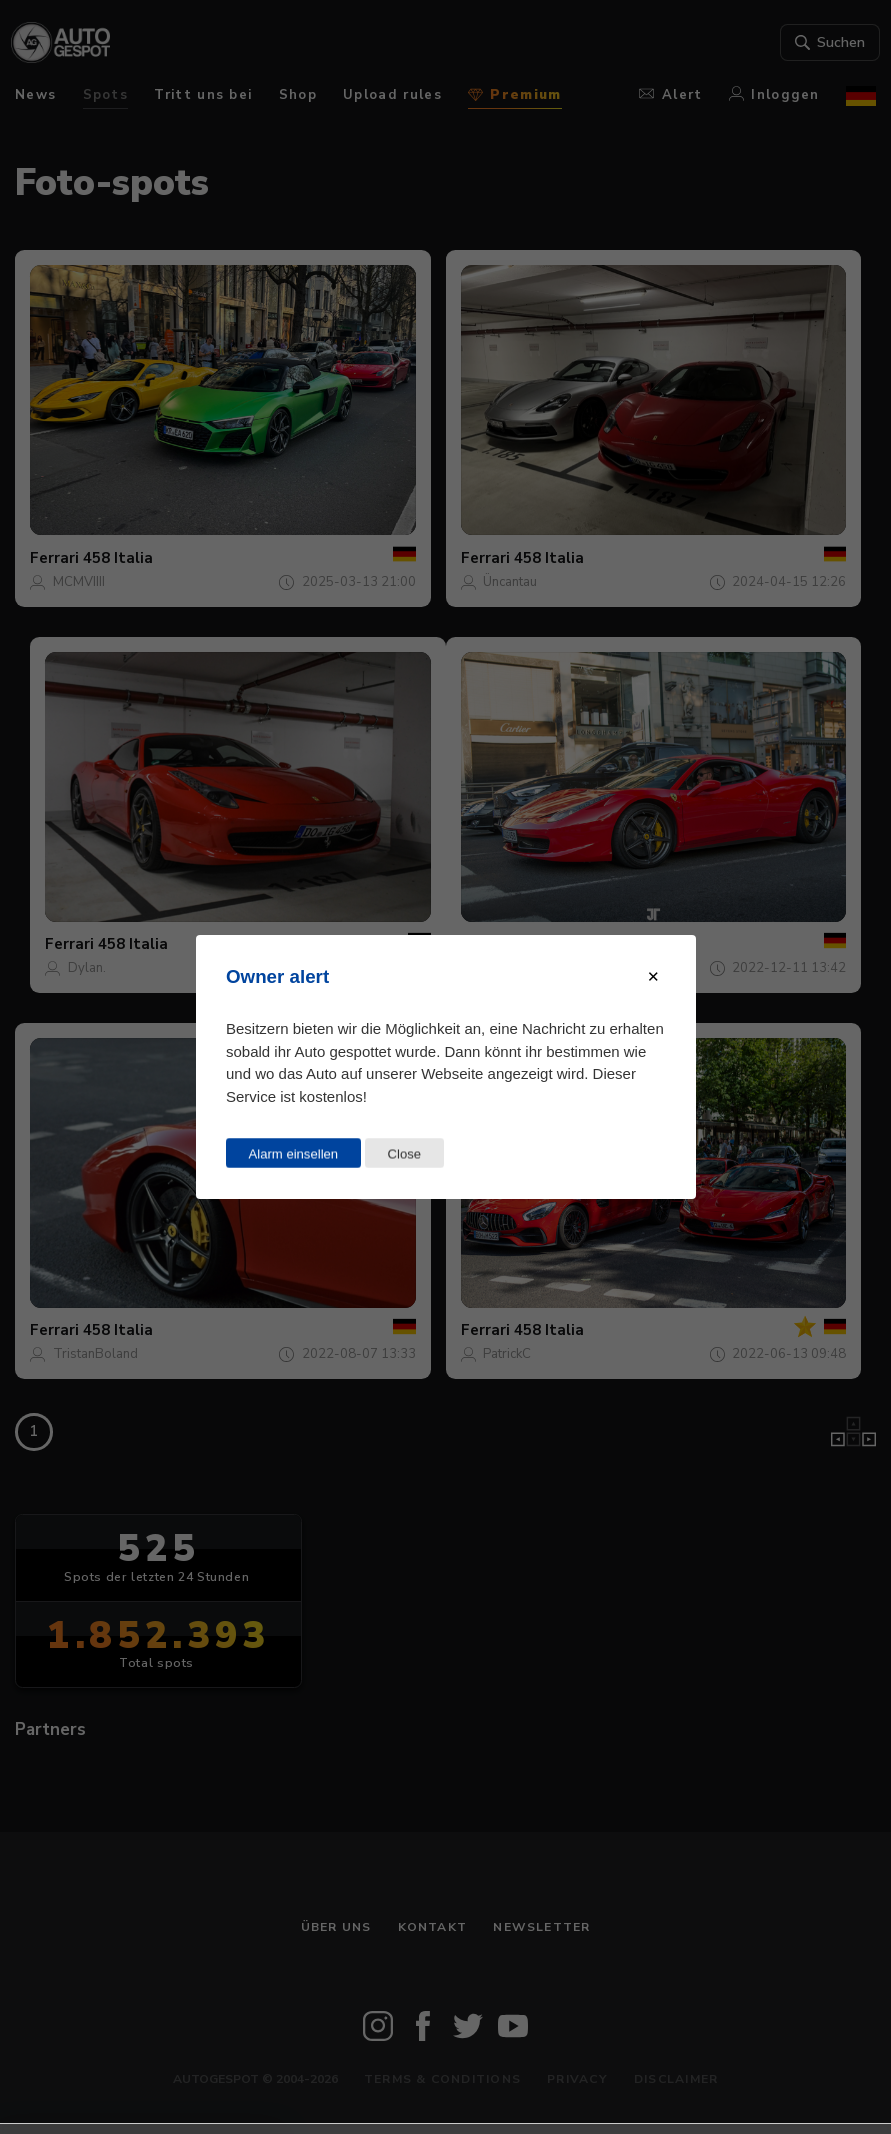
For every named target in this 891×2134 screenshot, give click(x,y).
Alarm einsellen (293, 1153)
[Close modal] (653, 977)
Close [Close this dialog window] (404, 1153)
